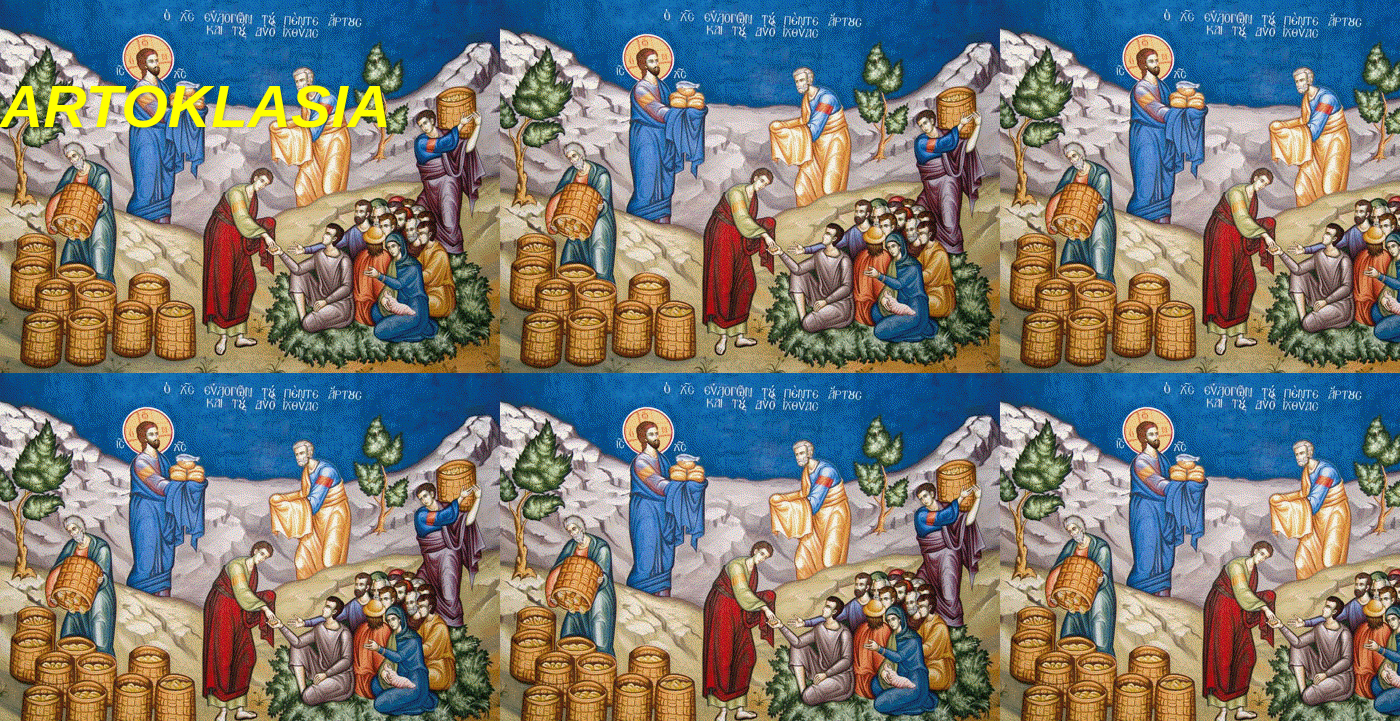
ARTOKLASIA (195, 106)
